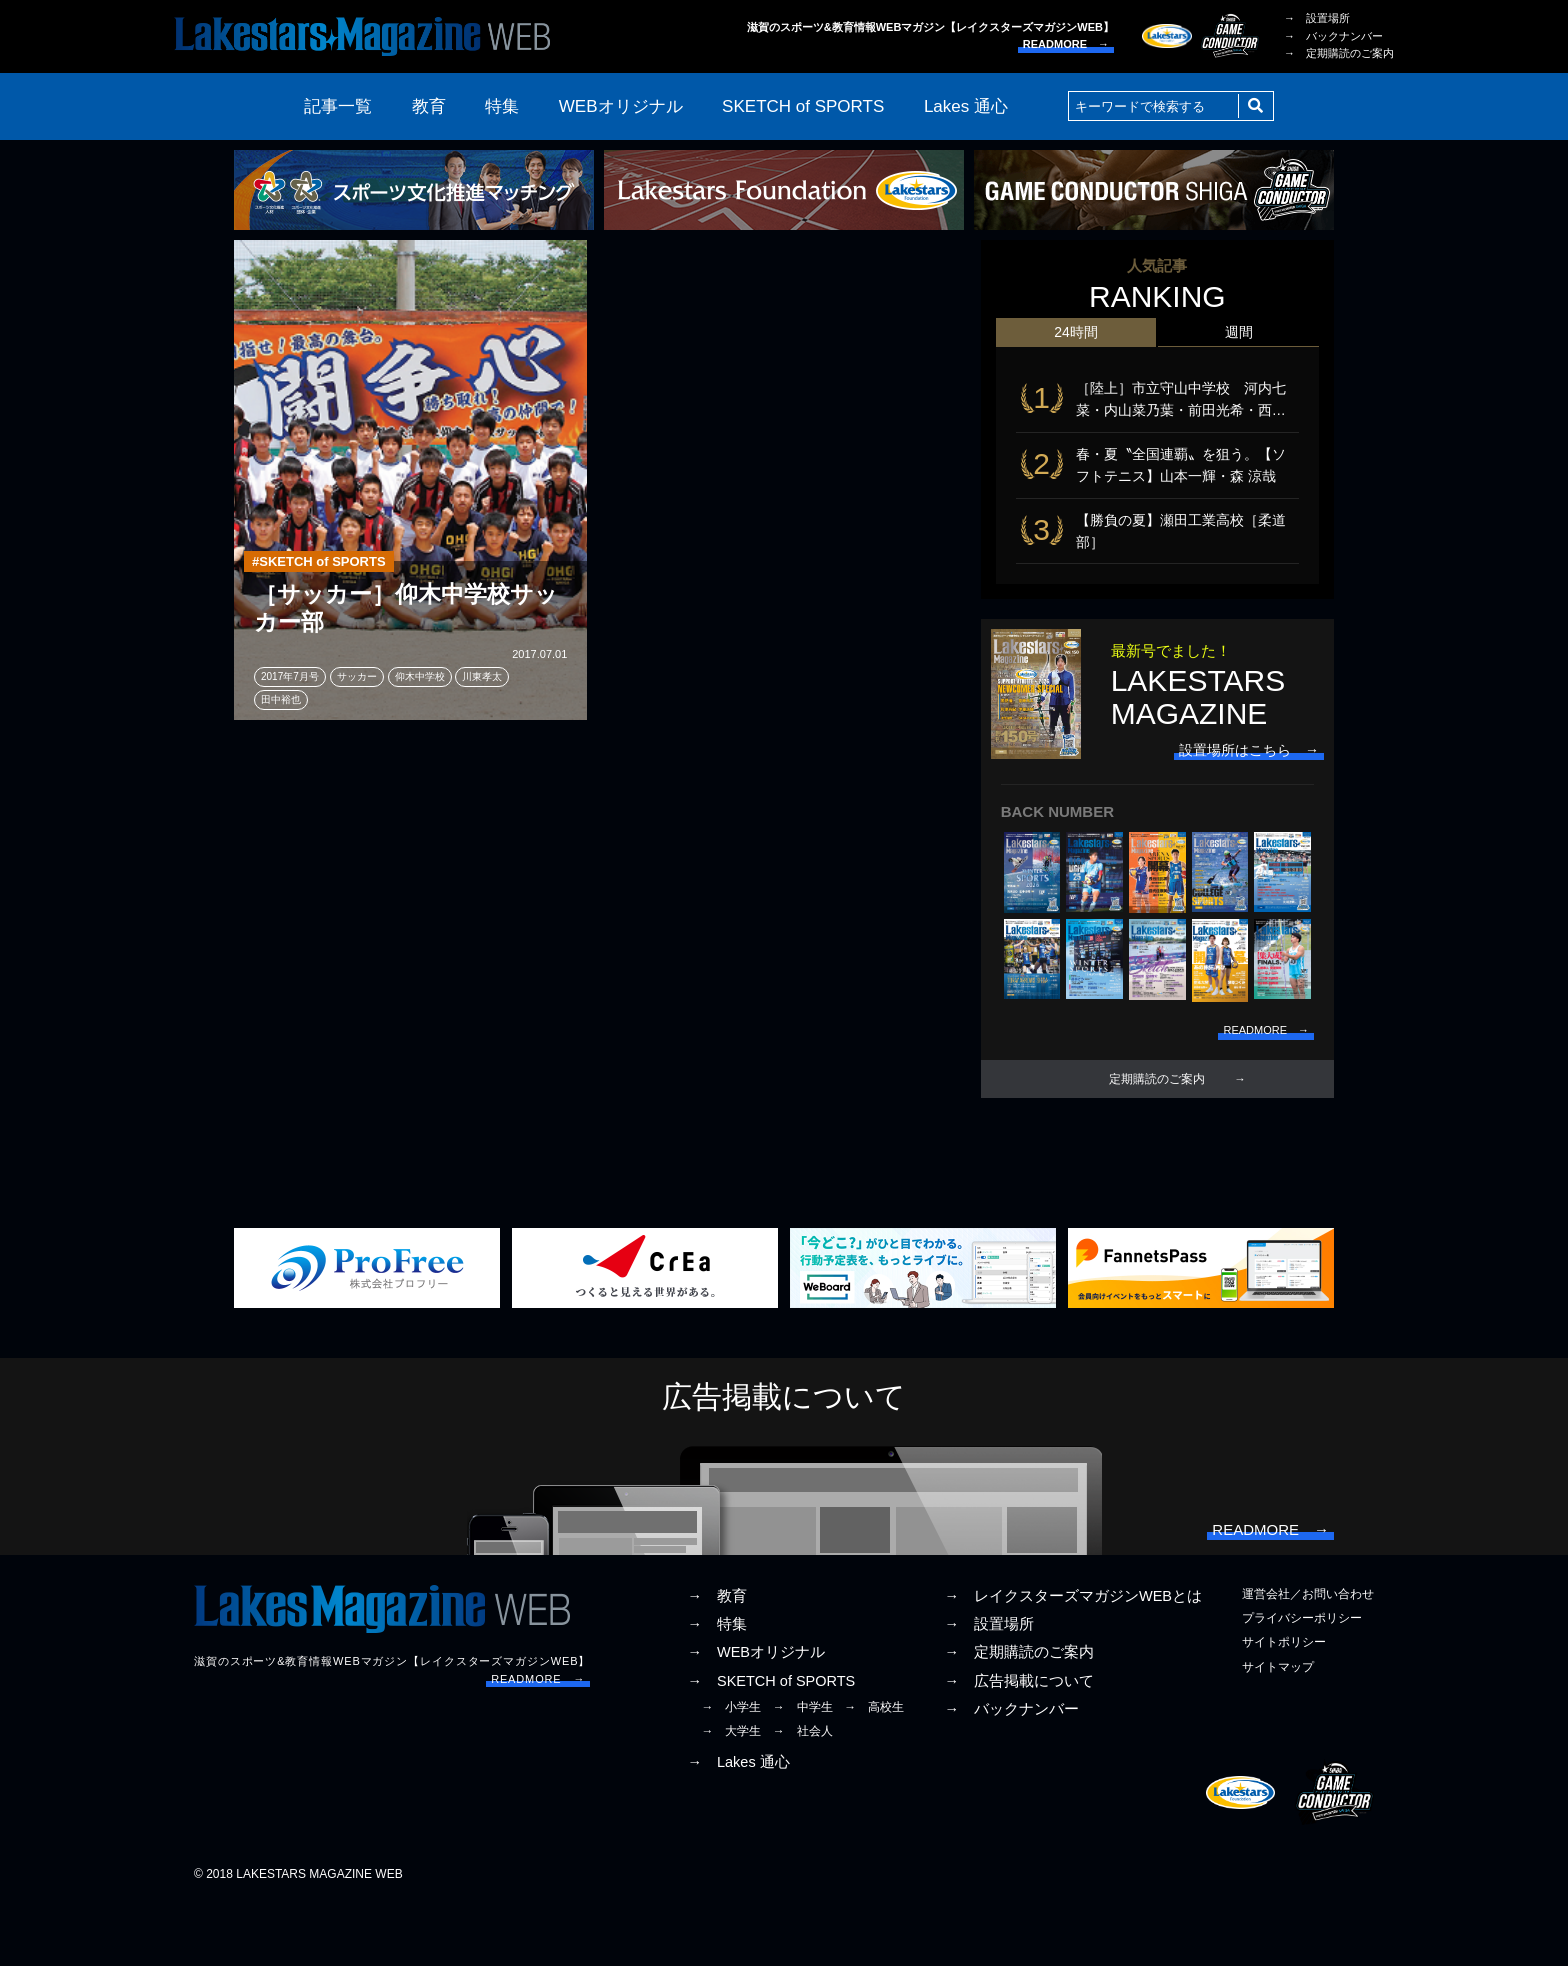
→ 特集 (717, 1686)
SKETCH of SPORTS (803, 106)
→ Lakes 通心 (738, 1824)
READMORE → (1066, 44)
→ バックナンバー (1333, 36)
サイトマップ (1278, 1728)
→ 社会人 (803, 1793)
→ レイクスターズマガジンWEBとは (1073, 1658)
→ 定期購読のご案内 (1339, 53)
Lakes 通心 (966, 106)
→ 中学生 (803, 1768)
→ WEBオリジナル (756, 1714)
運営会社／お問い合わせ (1308, 1656)
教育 (429, 106)
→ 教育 (717, 1658)
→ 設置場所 (1317, 18)
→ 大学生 (731, 1793)
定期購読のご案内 (1157, 1120)
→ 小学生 (731, 1768)
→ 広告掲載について (1019, 1742)
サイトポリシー (1284, 1704)
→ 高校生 (874, 1768)
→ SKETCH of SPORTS (771, 1742)
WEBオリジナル (621, 106)
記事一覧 (338, 106)
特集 (502, 106)
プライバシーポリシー (1302, 1680)
